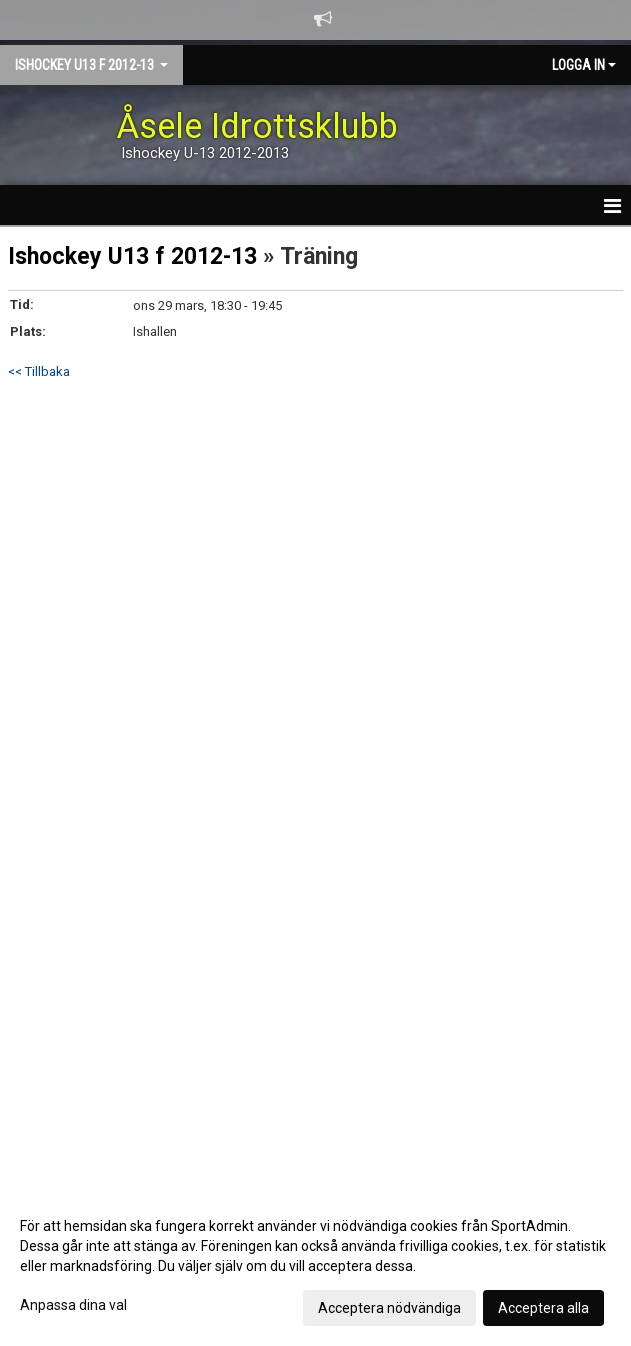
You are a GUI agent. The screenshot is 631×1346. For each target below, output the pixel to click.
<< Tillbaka (39, 371)
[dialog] (315, 1266)
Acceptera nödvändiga (389, 1308)
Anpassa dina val (73, 1305)
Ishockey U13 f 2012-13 (132, 256)
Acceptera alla (543, 1308)
